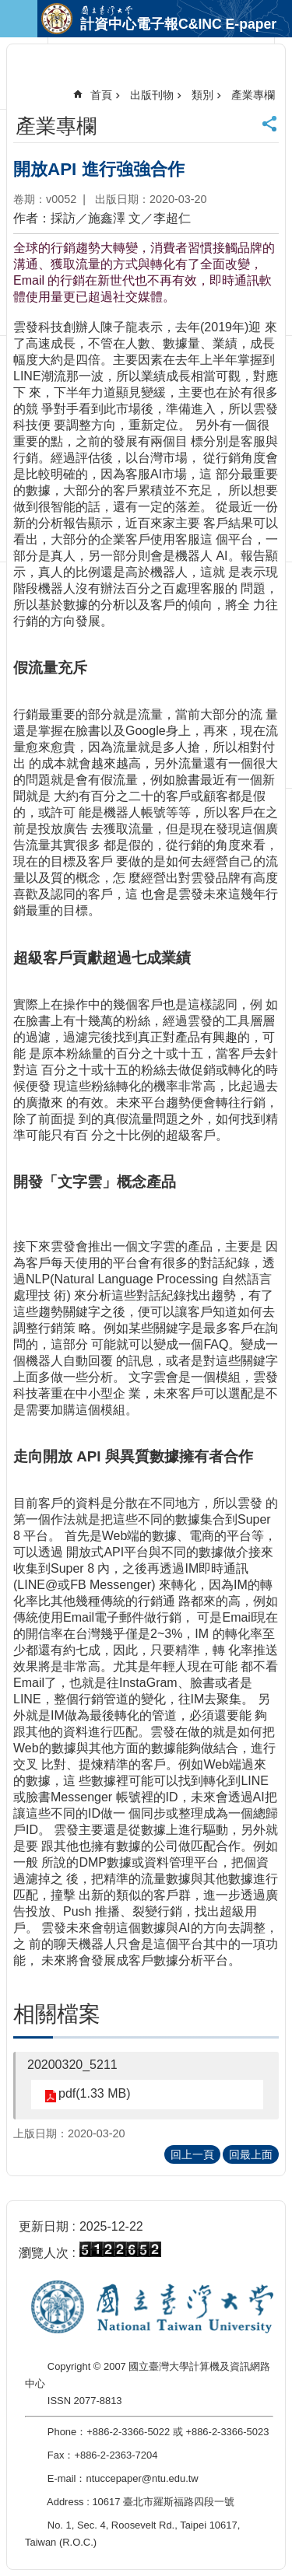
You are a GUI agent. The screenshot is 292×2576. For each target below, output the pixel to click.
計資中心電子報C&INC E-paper (178, 24)
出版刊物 (152, 95)
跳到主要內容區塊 (8, 8)
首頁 (101, 95)
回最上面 (251, 2154)
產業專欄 (253, 95)
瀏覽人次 (44, 2252)
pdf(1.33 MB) (94, 2093)
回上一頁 (192, 2154)
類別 (202, 95)
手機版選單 (18, 18)
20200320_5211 (72, 2064)
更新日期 (44, 2226)
